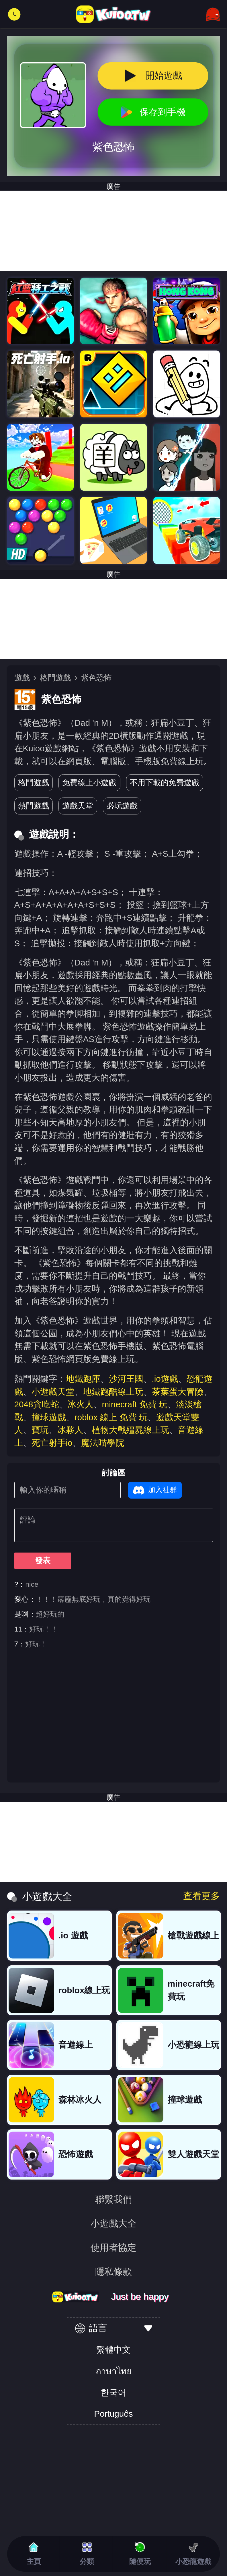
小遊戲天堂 (53, 1391)
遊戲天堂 (77, 805)
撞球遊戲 (49, 1417)
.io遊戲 (165, 1378)
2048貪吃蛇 (36, 1404)
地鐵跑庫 (83, 1378)
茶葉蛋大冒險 (177, 1391)
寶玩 (40, 1430)
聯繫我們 (113, 2199)
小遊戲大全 (113, 2223)
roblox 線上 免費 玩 (111, 1417)
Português (113, 2413)
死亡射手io (52, 1442)
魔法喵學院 (102, 1442)
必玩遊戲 (122, 805)
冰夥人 (70, 1430)
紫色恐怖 (96, 677)
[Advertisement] (113, 619)
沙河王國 (126, 1378)
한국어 (113, 2392)
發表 (42, 1560)
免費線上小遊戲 (89, 782)
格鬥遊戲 (55, 677)
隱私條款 (113, 2271)
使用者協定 (113, 2247)
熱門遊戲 (33, 805)
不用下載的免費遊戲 (164, 782)
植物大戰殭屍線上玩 (130, 1430)
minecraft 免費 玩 (135, 1404)
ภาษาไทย (113, 2371)
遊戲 (22, 677)
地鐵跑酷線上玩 (113, 1391)
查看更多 (201, 1895)
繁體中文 (113, 2349)
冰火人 (80, 1404)
